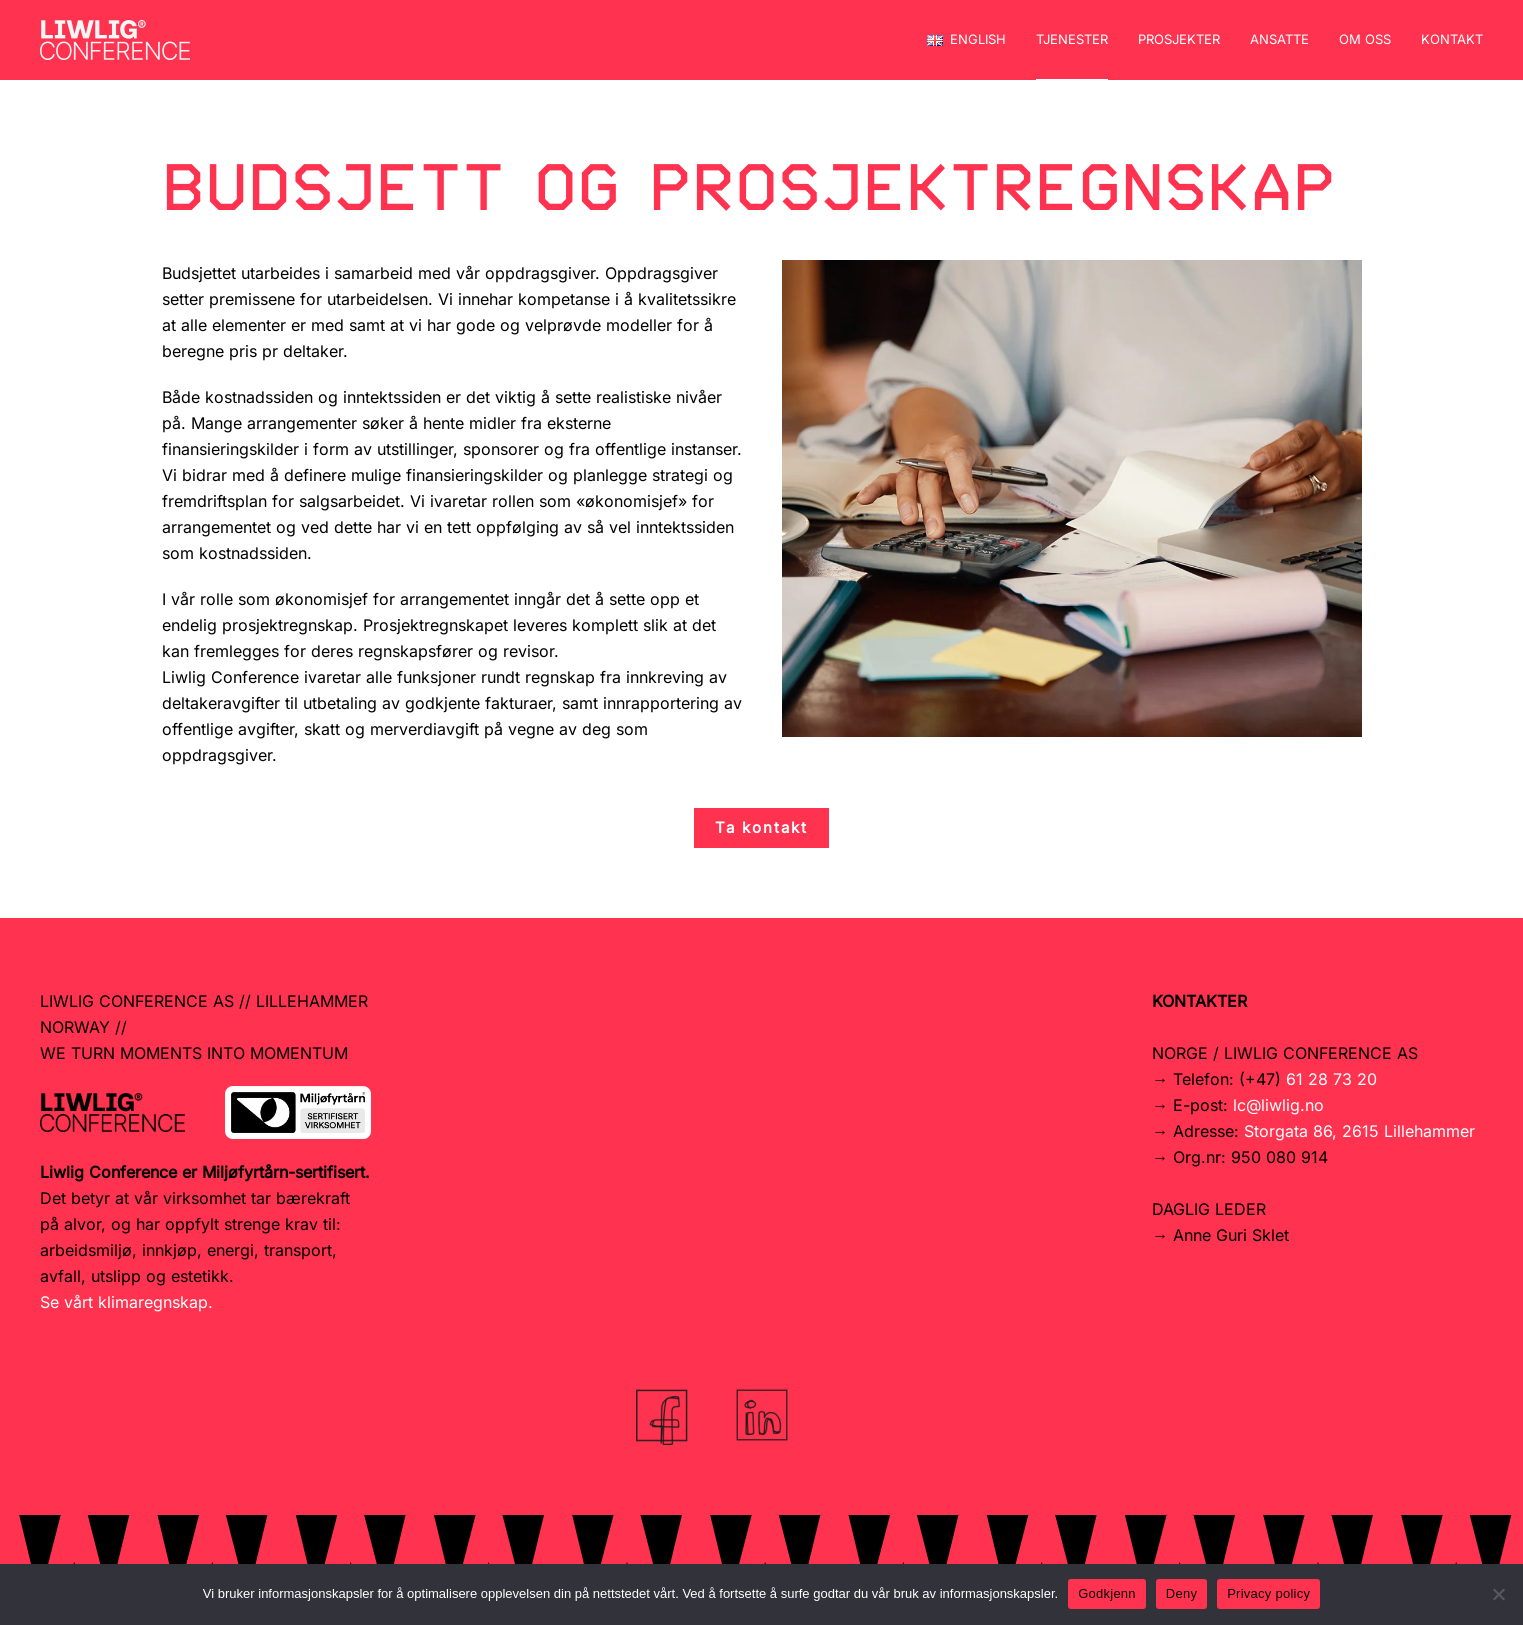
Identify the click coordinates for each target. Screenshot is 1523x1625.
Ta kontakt (761, 827)
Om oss (1365, 39)
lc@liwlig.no (1278, 1105)
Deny (1181, 1593)
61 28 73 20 (1331, 1079)
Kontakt (1452, 39)
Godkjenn (1107, 1593)
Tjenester (1072, 39)
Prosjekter (1179, 39)
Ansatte (1279, 39)
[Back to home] (115, 40)
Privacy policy (1268, 1593)
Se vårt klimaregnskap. (126, 1302)
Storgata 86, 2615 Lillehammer (1359, 1131)
